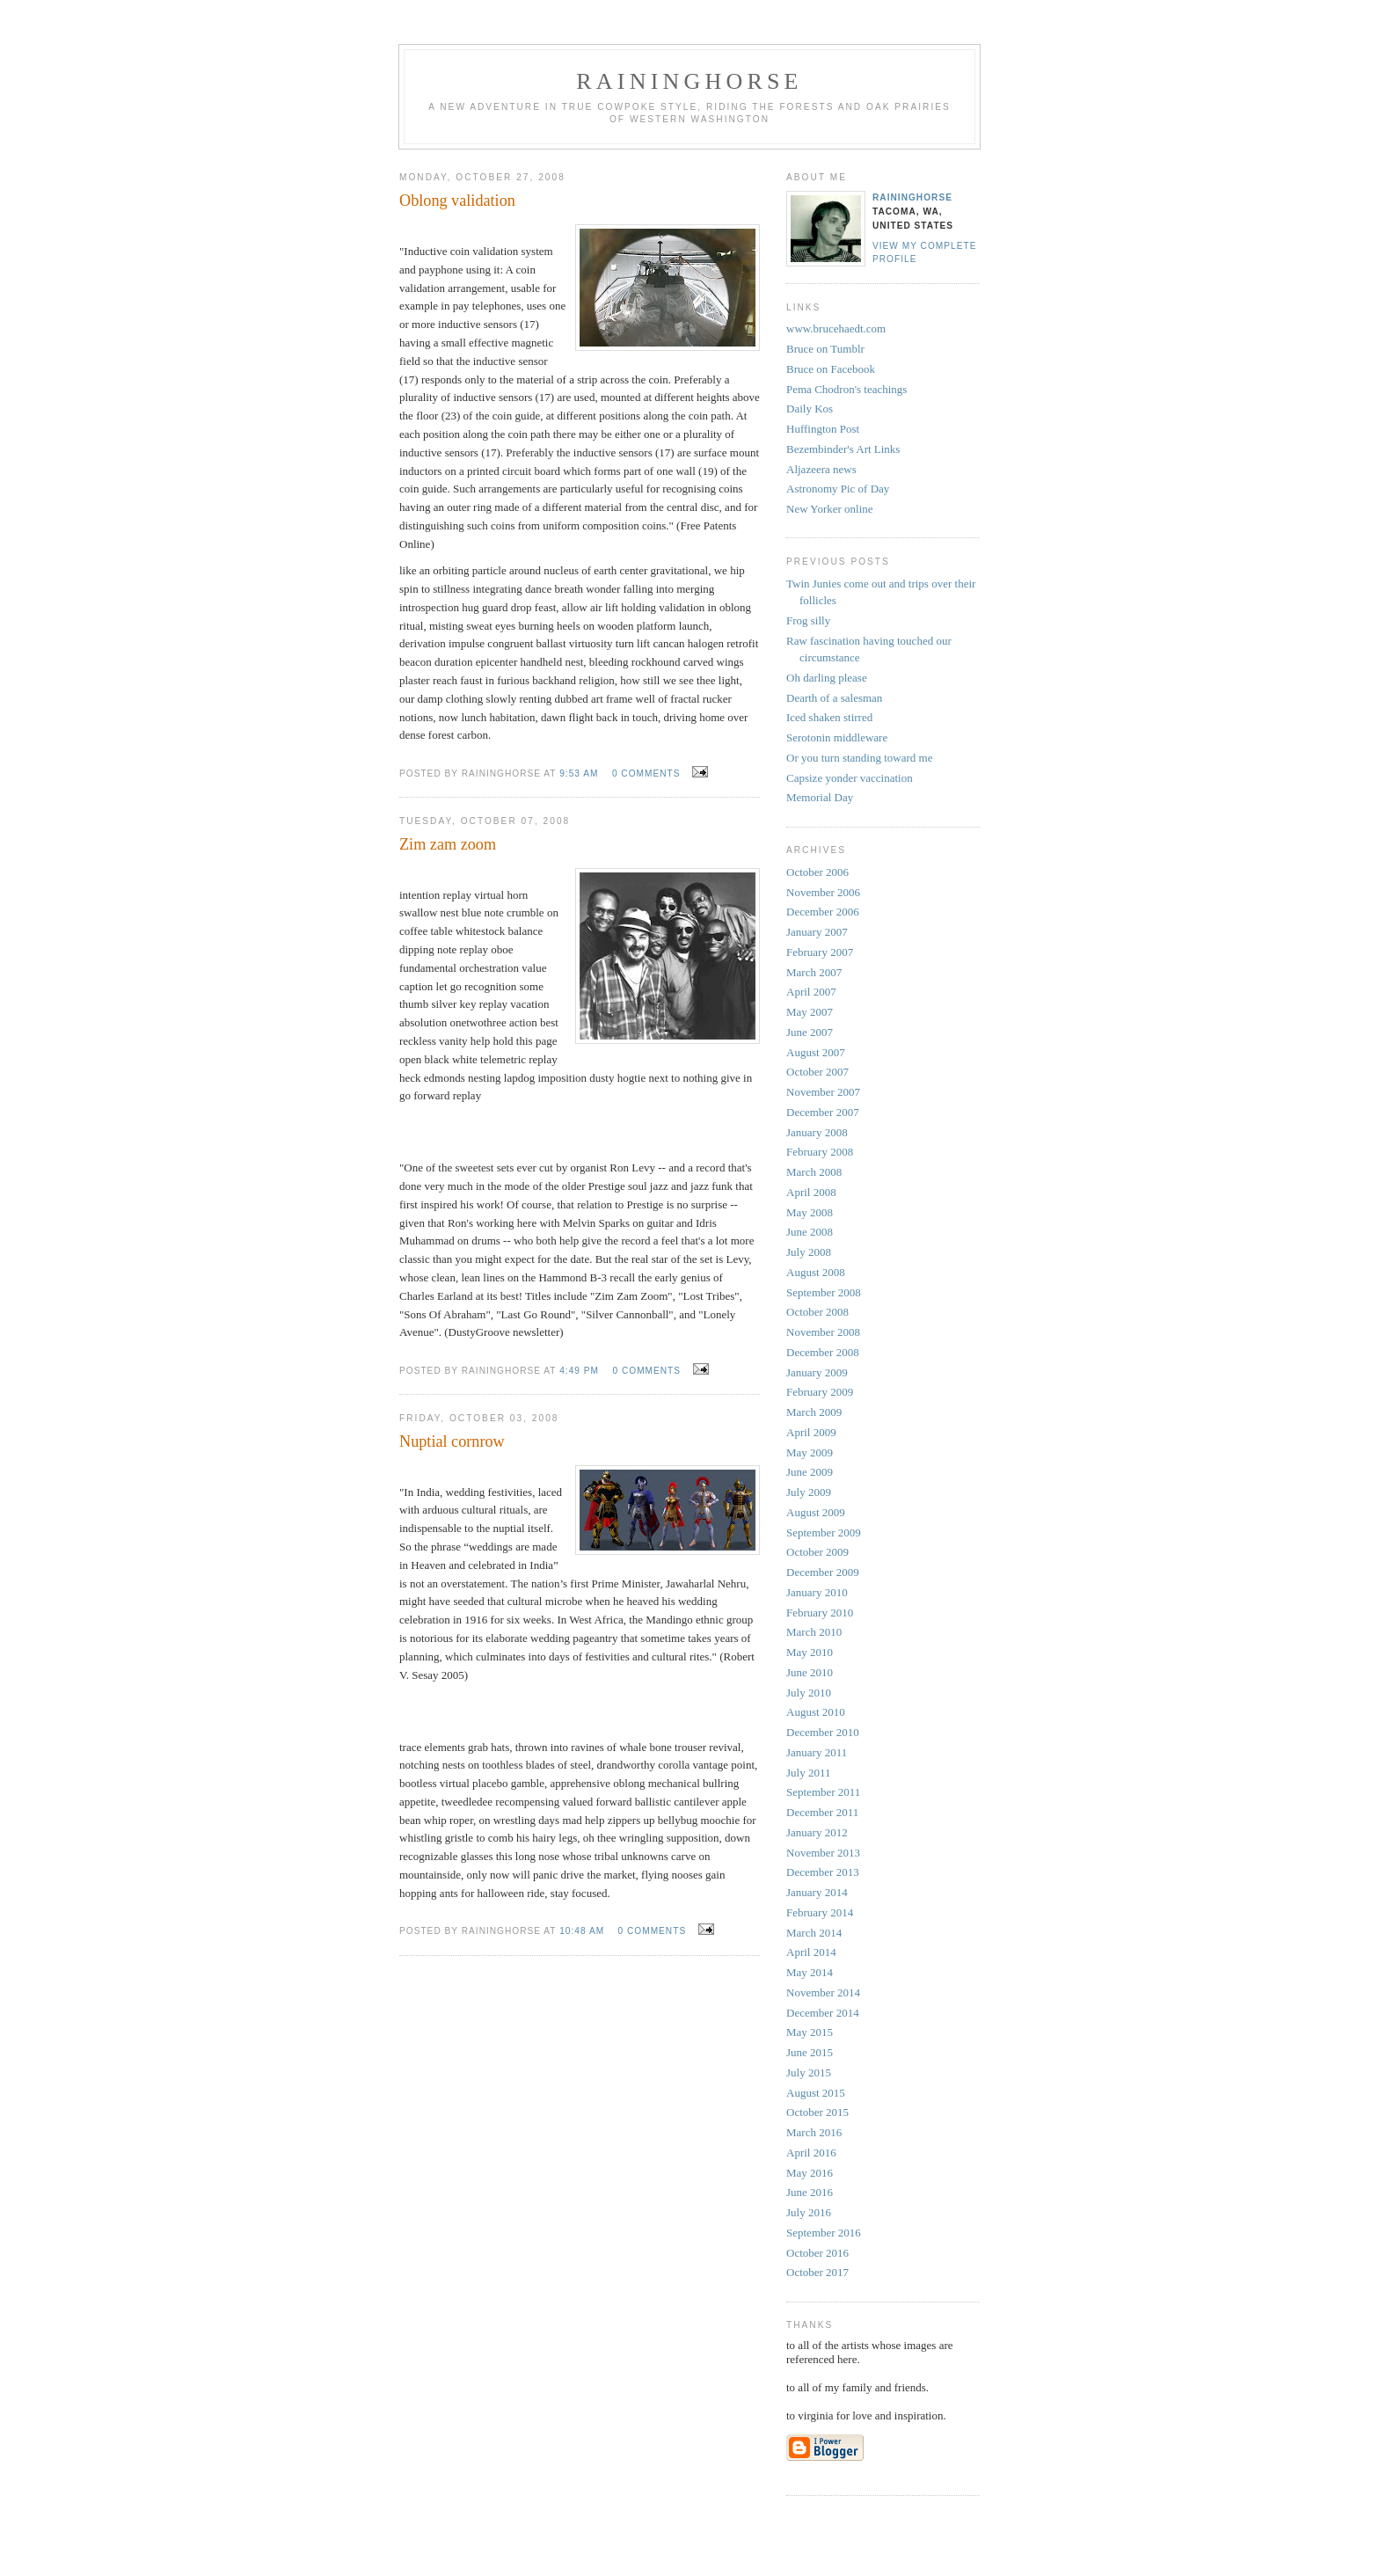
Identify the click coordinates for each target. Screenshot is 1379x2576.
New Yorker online (829, 508)
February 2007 (819, 952)
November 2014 (823, 1992)
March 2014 (814, 1932)
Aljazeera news (821, 469)
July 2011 (808, 1772)
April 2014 (811, 1952)
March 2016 (814, 2132)
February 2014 (819, 1912)
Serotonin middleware (836, 737)
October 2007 (817, 1071)
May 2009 (809, 1452)
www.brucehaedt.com (836, 328)
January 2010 (817, 1592)
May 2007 (809, 1011)
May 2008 (809, 1212)
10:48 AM (581, 1931)
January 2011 (816, 1752)
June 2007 (809, 1032)
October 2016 (817, 2252)
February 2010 (819, 1612)
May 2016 (809, 2172)
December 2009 (822, 1572)
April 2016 (811, 2152)
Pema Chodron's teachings (846, 389)
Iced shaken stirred (829, 717)
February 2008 (819, 1151)
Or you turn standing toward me (859, 757)
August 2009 (815, 1512)
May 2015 (809, 2032)
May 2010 (809, 1652)
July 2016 (808, 2212)
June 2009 (809, 1471)
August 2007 (815, 1052)
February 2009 (819, 1391)
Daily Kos (809, 408)
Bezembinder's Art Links (843, 449)
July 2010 (808, 1692)
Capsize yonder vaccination (849, 777)
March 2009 (814, 1412)
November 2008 (823, 1332)
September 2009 (823, 1532)
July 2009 (808, 1492)
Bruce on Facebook (830, 369)
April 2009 (811, 1432)
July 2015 (808, 2072)
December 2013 (822, 1872)
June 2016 (809, 2192)
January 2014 (817, 1892)
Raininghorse (912, 197)
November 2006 (823, 892)
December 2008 (822, 1352)
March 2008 (814, 1172)
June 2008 (809, 1231)
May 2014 (809, 1972)
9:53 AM (578, 773)
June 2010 (809, 1672)
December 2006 (822, 911)
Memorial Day (819, 797)
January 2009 (817, 1372)
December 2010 (822, 1732)
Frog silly (808, 620)
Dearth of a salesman (834, 697)
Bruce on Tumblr (825, 348)
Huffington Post (822, 428)
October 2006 (817, 872)
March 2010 (814, 1631)
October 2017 (817, 2272)
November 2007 (823, 1091)
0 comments (646, 773)
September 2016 (823, 2232)
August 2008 (815, 1272)
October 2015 (817, 2112)
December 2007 (822, 1112)
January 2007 (817, 931)
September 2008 (823, 1292)
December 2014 (822, 2012)
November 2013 (823, 1852)
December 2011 (822, 1812)
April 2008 (811, 1192)
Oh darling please (826, 677)
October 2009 (817, 1551)
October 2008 (817, 1311)
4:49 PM (579, 1371)
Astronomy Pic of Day (837, 488)
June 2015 (809, 2052)
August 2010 (815, 1712)
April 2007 (811, 991)
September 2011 (823, 1792)
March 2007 (814, 972)
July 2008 (808, 1252)
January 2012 (817, 1832)
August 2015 (815, 2092)
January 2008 (817, 1132)
